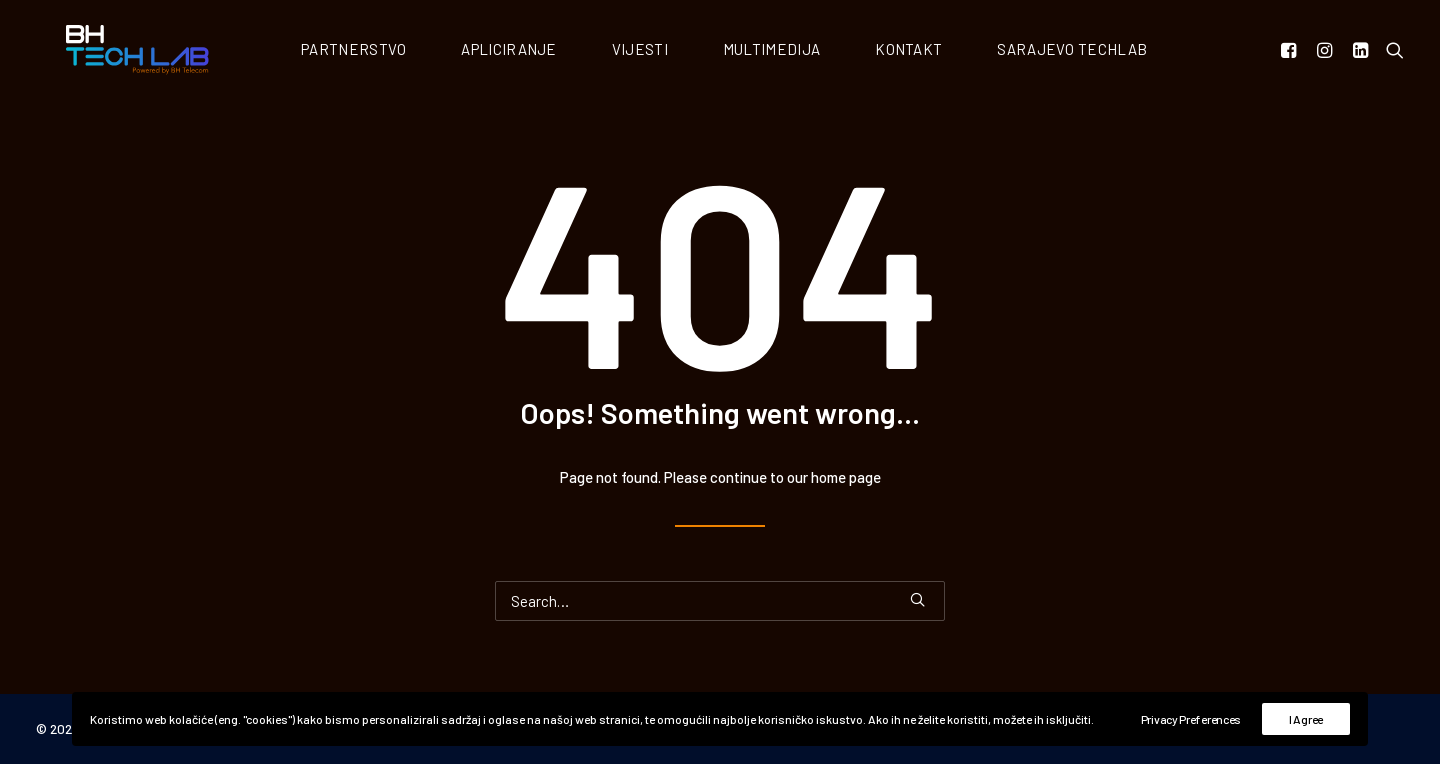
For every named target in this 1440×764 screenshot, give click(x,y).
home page (846, 479)
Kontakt (929, 51)
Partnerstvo (374, 51)
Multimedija (792, 51)
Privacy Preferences (1191, 719)
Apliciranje (529, 51)
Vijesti (661, 51)
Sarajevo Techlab (1093, 51)
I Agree (1306, 719)
